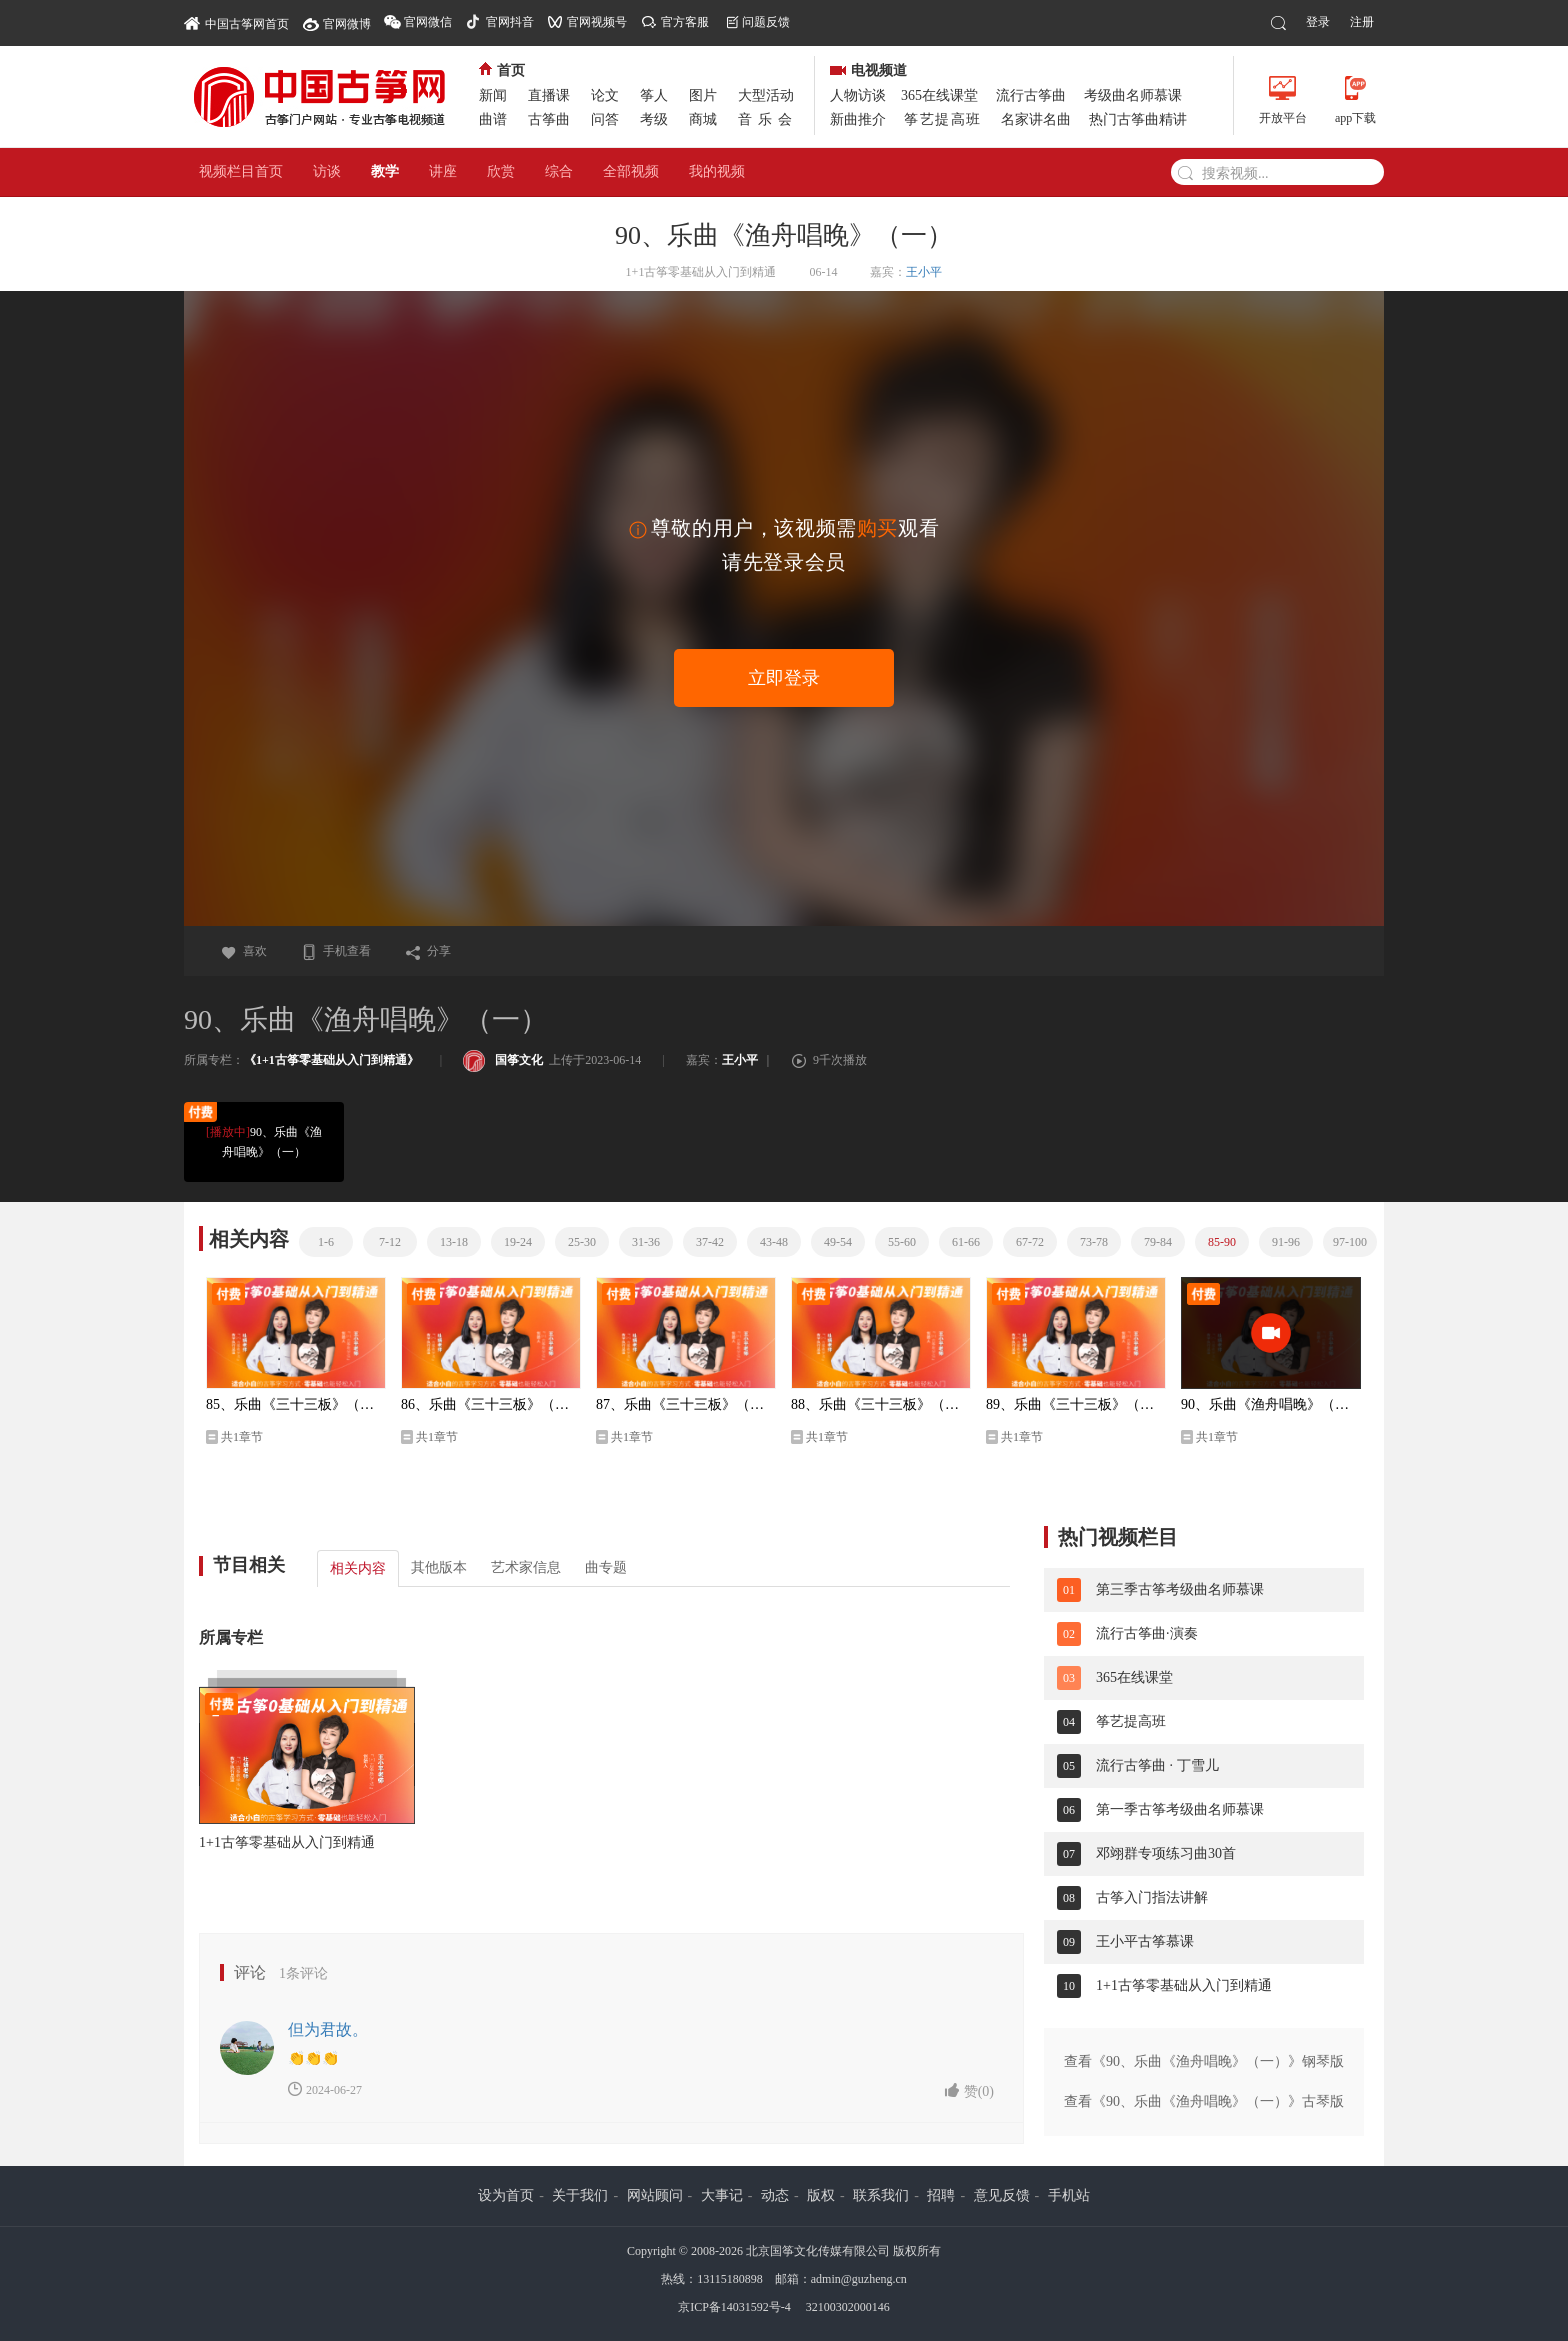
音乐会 (768, 119)
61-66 (966, 1242)
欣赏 (501, 171)
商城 (703, 119)
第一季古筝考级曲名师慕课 (1180, 1809)
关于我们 (580, 2195)
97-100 (1350, 1242)
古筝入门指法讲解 (1152, 1897)
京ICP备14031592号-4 (734, 2307)
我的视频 (717, 171)
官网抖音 (510, 22)
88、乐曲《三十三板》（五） (881, 1404)
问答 (605, 119)
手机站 (1069, 2195)
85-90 (1222, 1242)
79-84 (1158, 1242)
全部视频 (631, 171)
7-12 (390, 1242)
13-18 (454, 1242)
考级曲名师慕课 (1133, 95)
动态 (775, 2195)
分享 (428, 951)
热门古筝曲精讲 (1138, 119)
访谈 (327, 171)
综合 (559, 171)
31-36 (646, 1242)
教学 (385, 171)
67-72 (1030, 1242)
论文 (605, 95)
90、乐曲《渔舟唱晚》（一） (263, 1140)
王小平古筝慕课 (1145, 1941)
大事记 (722, 2195)
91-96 (1286, 1242)
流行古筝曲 (1031, 95)
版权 (821, 2195)
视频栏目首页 (241, 171)
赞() (969, 2090)
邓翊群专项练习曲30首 (1166, 1853)
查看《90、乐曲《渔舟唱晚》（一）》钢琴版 (1204, 2061)
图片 (703, 95)
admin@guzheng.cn (859, 2279)
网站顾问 (655, 2195)
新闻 (493, 95)
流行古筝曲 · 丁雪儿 (1157, 1765)
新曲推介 (858, 119)
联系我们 (881, 2195)
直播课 (549, 95)
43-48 (774, 1242)
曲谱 (493, 119)
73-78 (1094, 1242)
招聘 (941, 2195)
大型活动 (766, 95)
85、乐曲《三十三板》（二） (296, 1404)
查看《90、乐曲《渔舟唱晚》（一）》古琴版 (1204, 2101)
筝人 (654, 95)
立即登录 (784, 678)
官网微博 (347, 24)
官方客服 (685, 22)
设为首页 (506, 2195)
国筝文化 (503, 1060)
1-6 (326, 1242)
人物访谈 (858, 95)
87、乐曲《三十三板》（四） (686, 1404)
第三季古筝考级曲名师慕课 (1180, 1589)
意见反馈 (1002, 2195)
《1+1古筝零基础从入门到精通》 (331, 1060)
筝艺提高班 (943, 119)
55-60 (902, 1242)
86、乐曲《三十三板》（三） (491, 1404)
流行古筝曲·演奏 (1147, 1633)
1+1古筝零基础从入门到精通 (287, 1842)
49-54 (838, 1242)
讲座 (443, 171)
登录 (1318, 22)
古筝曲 (549, 119)
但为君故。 (328, 2029)
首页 (502, 70)
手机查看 (336, 951)
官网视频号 (597, 22)
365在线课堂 (939, 95)
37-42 (710, 1242)
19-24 (518, 1242)
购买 (877, 528)
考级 (654, 119)
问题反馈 (766, 22)
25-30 (582, 1242)
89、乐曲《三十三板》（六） (1076, 1404)
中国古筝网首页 (236, 22)
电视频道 (868, 70)
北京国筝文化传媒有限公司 (818, 2251)
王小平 (924, 272)
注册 (1362, 22)
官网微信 (428, 22)
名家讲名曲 (1036, 119)
